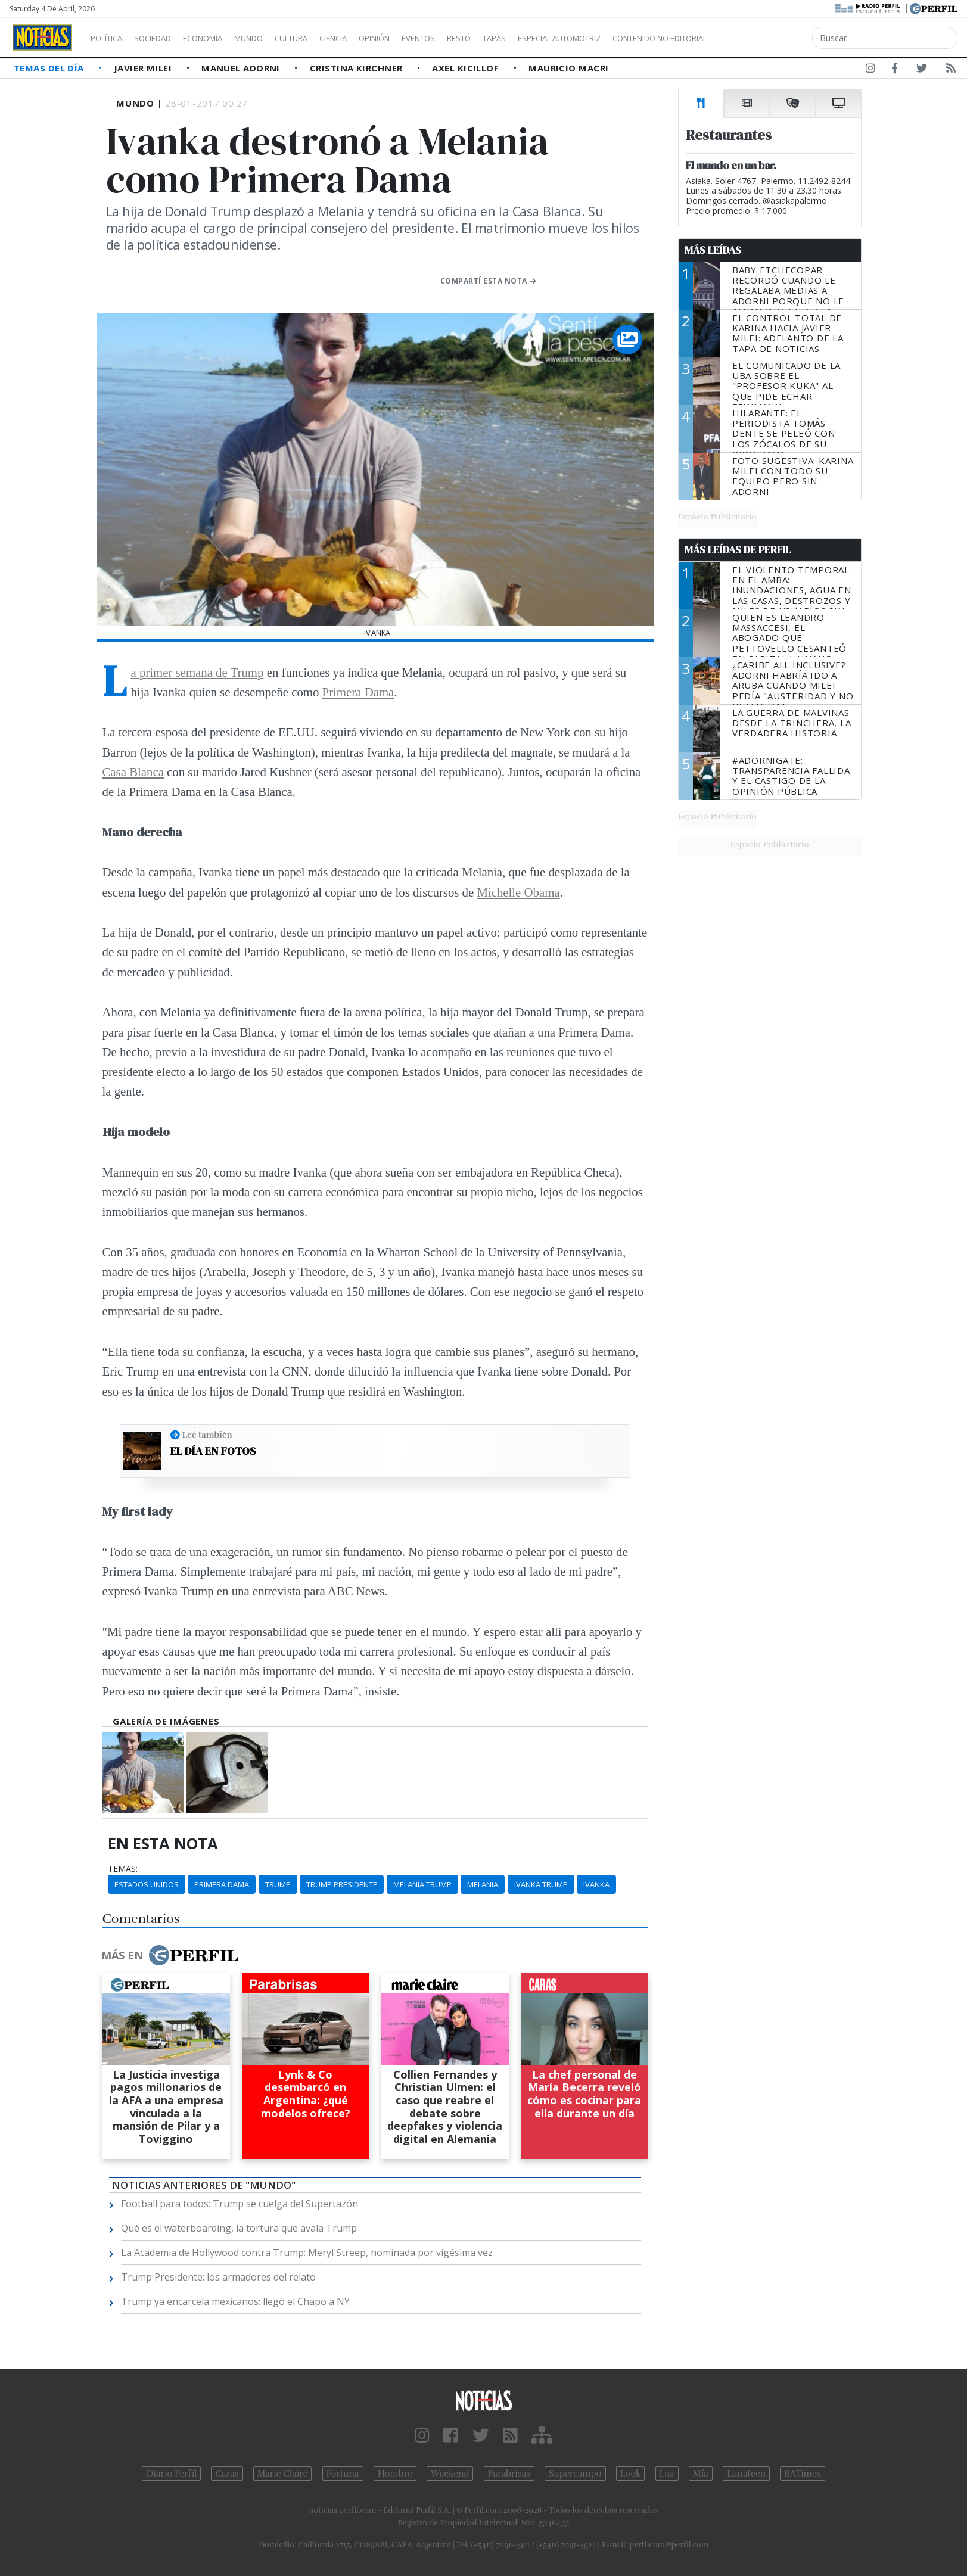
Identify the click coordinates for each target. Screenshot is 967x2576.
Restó (521, 38)
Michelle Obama (518, 892)
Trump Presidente (341, 1884)
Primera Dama (358, 692)
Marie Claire (282, 2473)
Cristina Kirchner (357, 68)
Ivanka (596, 1884)
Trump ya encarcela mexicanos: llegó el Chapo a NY (235, 2301)
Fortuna (343, 2473)
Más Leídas (713, 250)
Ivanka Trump (541, 1884)
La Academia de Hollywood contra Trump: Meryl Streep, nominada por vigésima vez (307, 2252)
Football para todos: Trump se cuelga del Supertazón (239, 2203)
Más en (169, 1955)
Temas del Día (50, 68)
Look (630, 2473)
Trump (278, 1884)
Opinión (423, 38)
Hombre (395, 2473)
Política (111, 38)
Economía (223, 38)
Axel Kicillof (466, 68)
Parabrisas (509, 2473)
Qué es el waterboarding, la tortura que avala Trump (239, 2228)
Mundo (276, 38)
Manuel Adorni (241, 68)
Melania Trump (422, 1884)
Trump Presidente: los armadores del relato (218, 2276)
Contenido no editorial (761, 38)
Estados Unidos (146, 1884)
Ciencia (374, 38)
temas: (123, 1868)
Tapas (562, 38)
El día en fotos (213, 1451)
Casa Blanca (133, 772)
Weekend (450, 2473)
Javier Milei (144, 68)
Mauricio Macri (568, 68)
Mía (700, 2473)
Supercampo (575, 2473)
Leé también (207, 1434)
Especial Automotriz (638, 38)
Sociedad (165, 38)
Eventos (475, 38)
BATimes (802, 2473)
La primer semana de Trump (197, 672)
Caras (226, 2473)
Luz (667, 2473)
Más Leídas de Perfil (738, 550)
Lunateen (746, 2473)
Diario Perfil (171, 2473)
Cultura (325, 38)
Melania (482, 1884)
